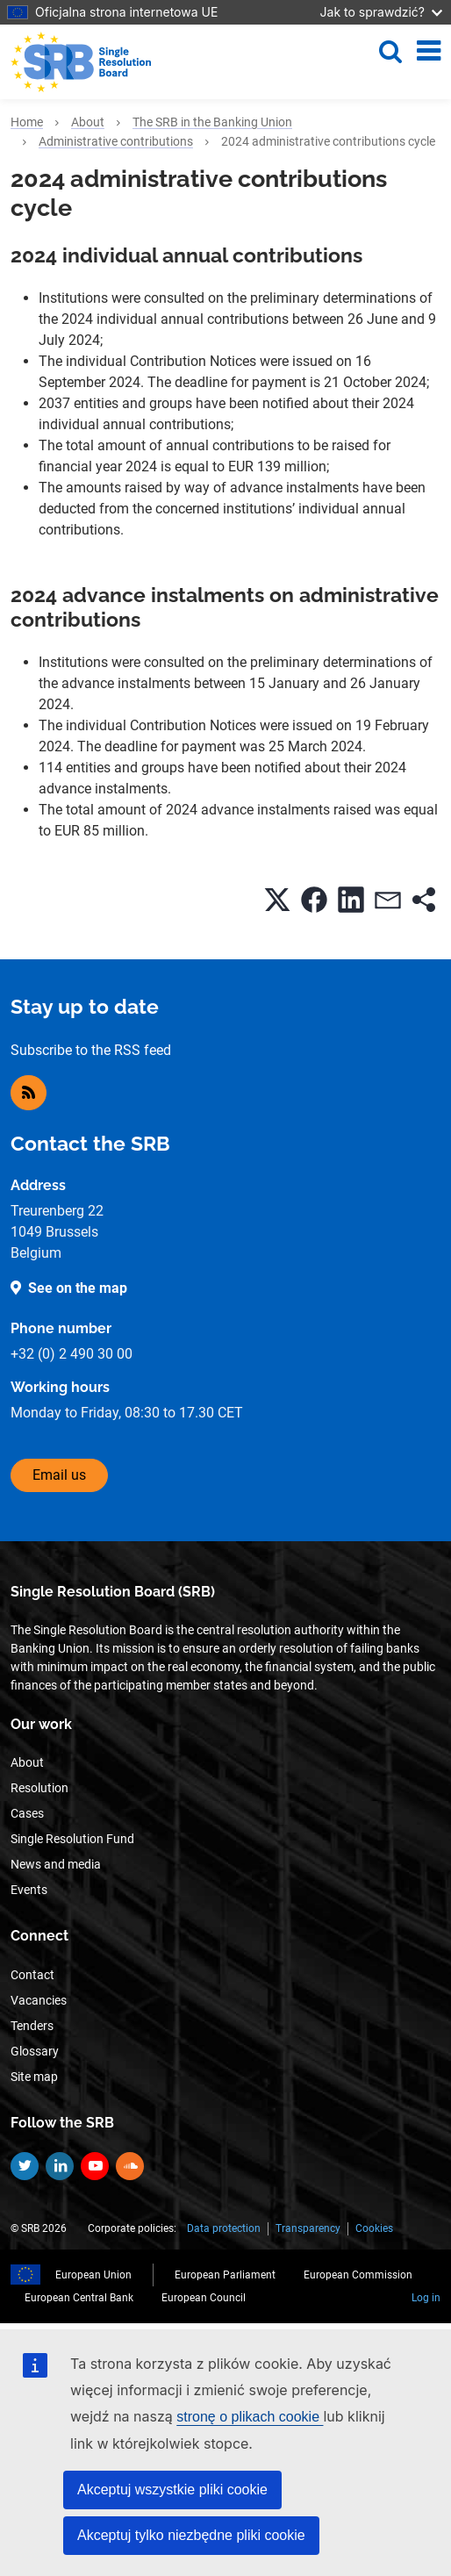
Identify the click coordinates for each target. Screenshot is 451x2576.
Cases (27, 1813)
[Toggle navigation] (428, 51)
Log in (426, 2298)
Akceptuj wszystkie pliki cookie (172, 2489)
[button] (277, 899)
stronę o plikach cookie (249, 2416)
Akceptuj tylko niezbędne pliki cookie (191, 2535)
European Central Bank (79, 2298)
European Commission (358, 2275)
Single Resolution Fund (72, 1839)
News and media (56, 1864)
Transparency (308, 2228)
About (87, 122)
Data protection (224, 2228)
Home (27, 122)
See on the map (77, 1288)
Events (29, 1890)
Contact (32, 1975)
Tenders (32, 2026)
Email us (59, 1475)
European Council (203, 2298)
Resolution (39, 1788)
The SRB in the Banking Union (212, 122)
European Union (93, 2275)
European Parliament (225, 2275)
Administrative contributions (116, 141)
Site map (34, 2077)
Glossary (35, 2051)
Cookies (374, 2228)
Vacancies (39, 2000)
